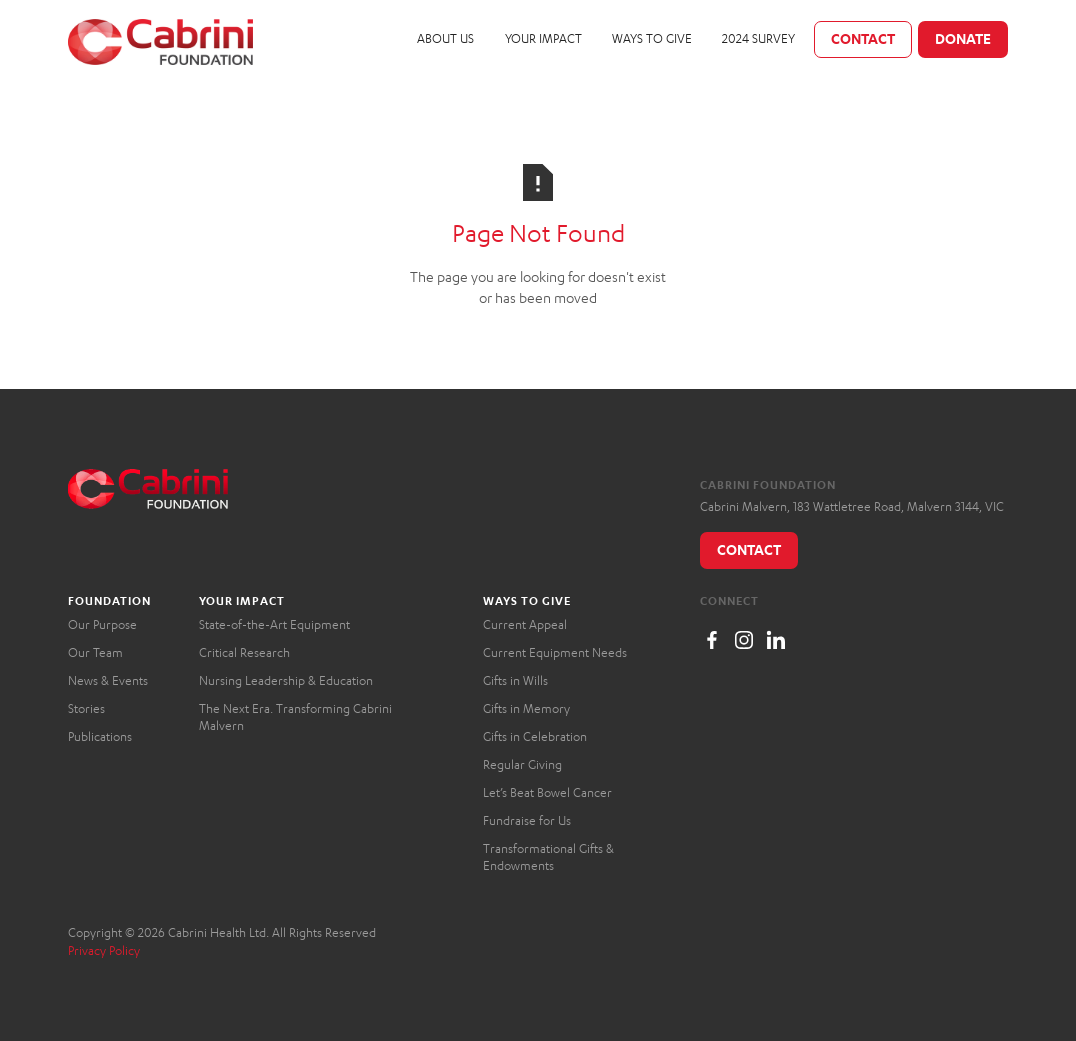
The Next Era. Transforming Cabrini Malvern (295, 717)
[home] (160, 42)
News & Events (108, 680)
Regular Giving (522, 764)
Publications (100, 736)
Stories (86, 708)
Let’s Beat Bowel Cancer (547, 792)
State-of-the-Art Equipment (274, 624)
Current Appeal (525, 624)
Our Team (95, 652)
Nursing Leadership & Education (286, 680)
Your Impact (543, 38)
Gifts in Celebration (535, 736)
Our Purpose (102, 624)
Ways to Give (652, 38)
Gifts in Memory (526, 708)
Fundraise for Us (527, 820)
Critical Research (244, 652)
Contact (863, 38)
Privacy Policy (104, 950)
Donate (963, 38)
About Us (445, 38)
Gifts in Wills (515, 680)
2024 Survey (758, 38)
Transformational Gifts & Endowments (548, 857)
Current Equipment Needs (555, 652)
